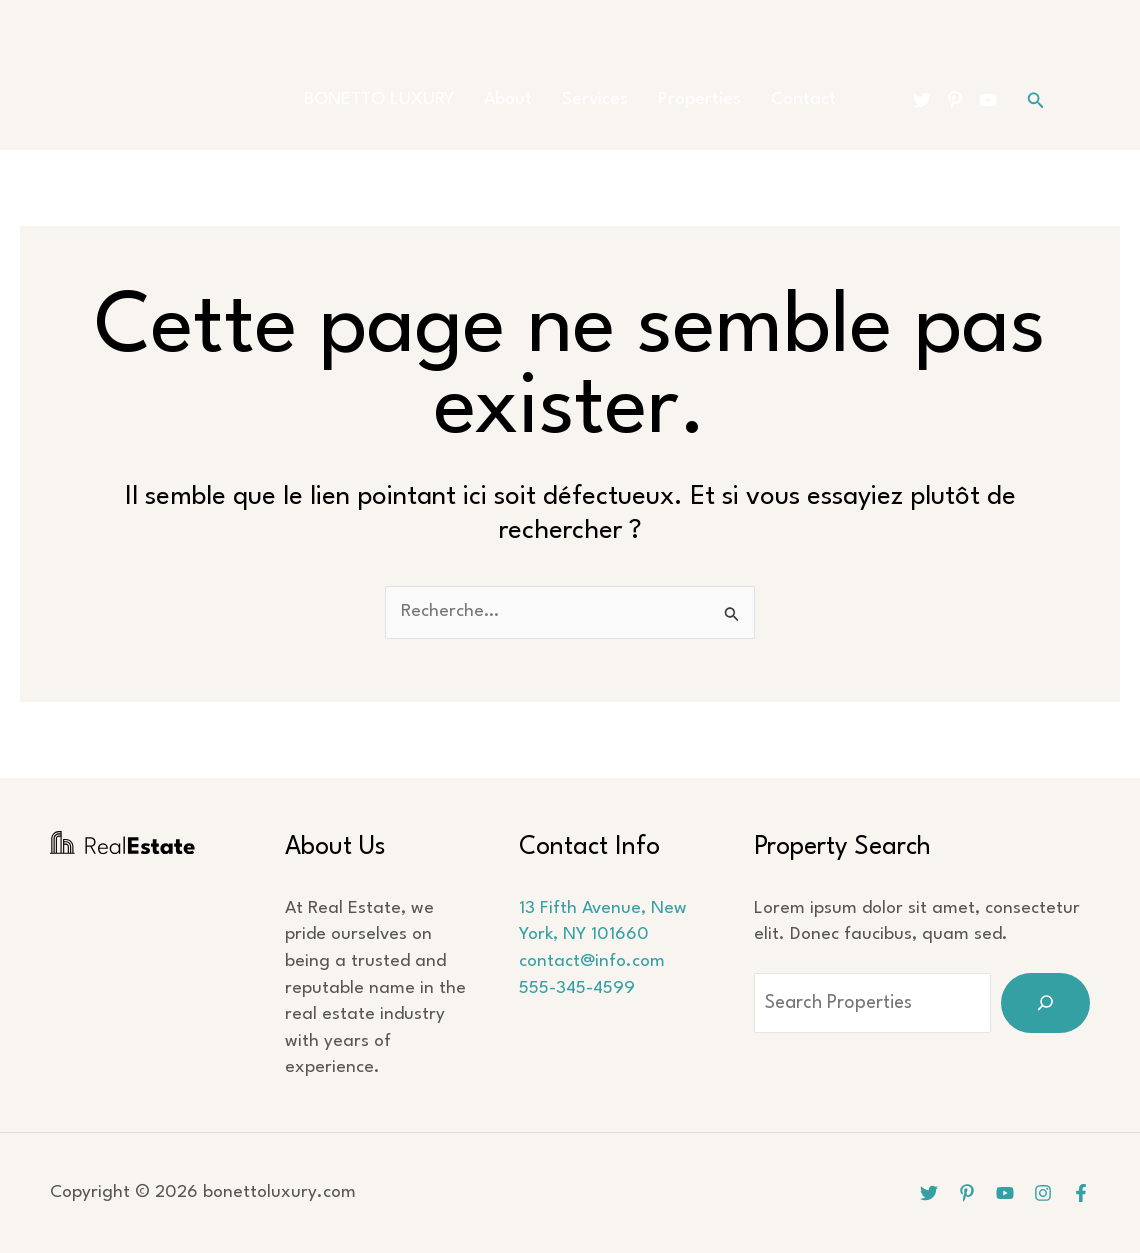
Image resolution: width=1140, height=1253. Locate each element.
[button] (1036, 100)
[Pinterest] (955, 100)
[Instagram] (1043, 1193)
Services (595, 99)
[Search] (1045, 1003)
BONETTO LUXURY (379, 99)
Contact (803, 99)
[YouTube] (988, 100)
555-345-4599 (577, 988)
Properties (699, 99)
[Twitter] (922, 100)
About (508, 99)
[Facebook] (1081, 1193)
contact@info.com (592, 961)
